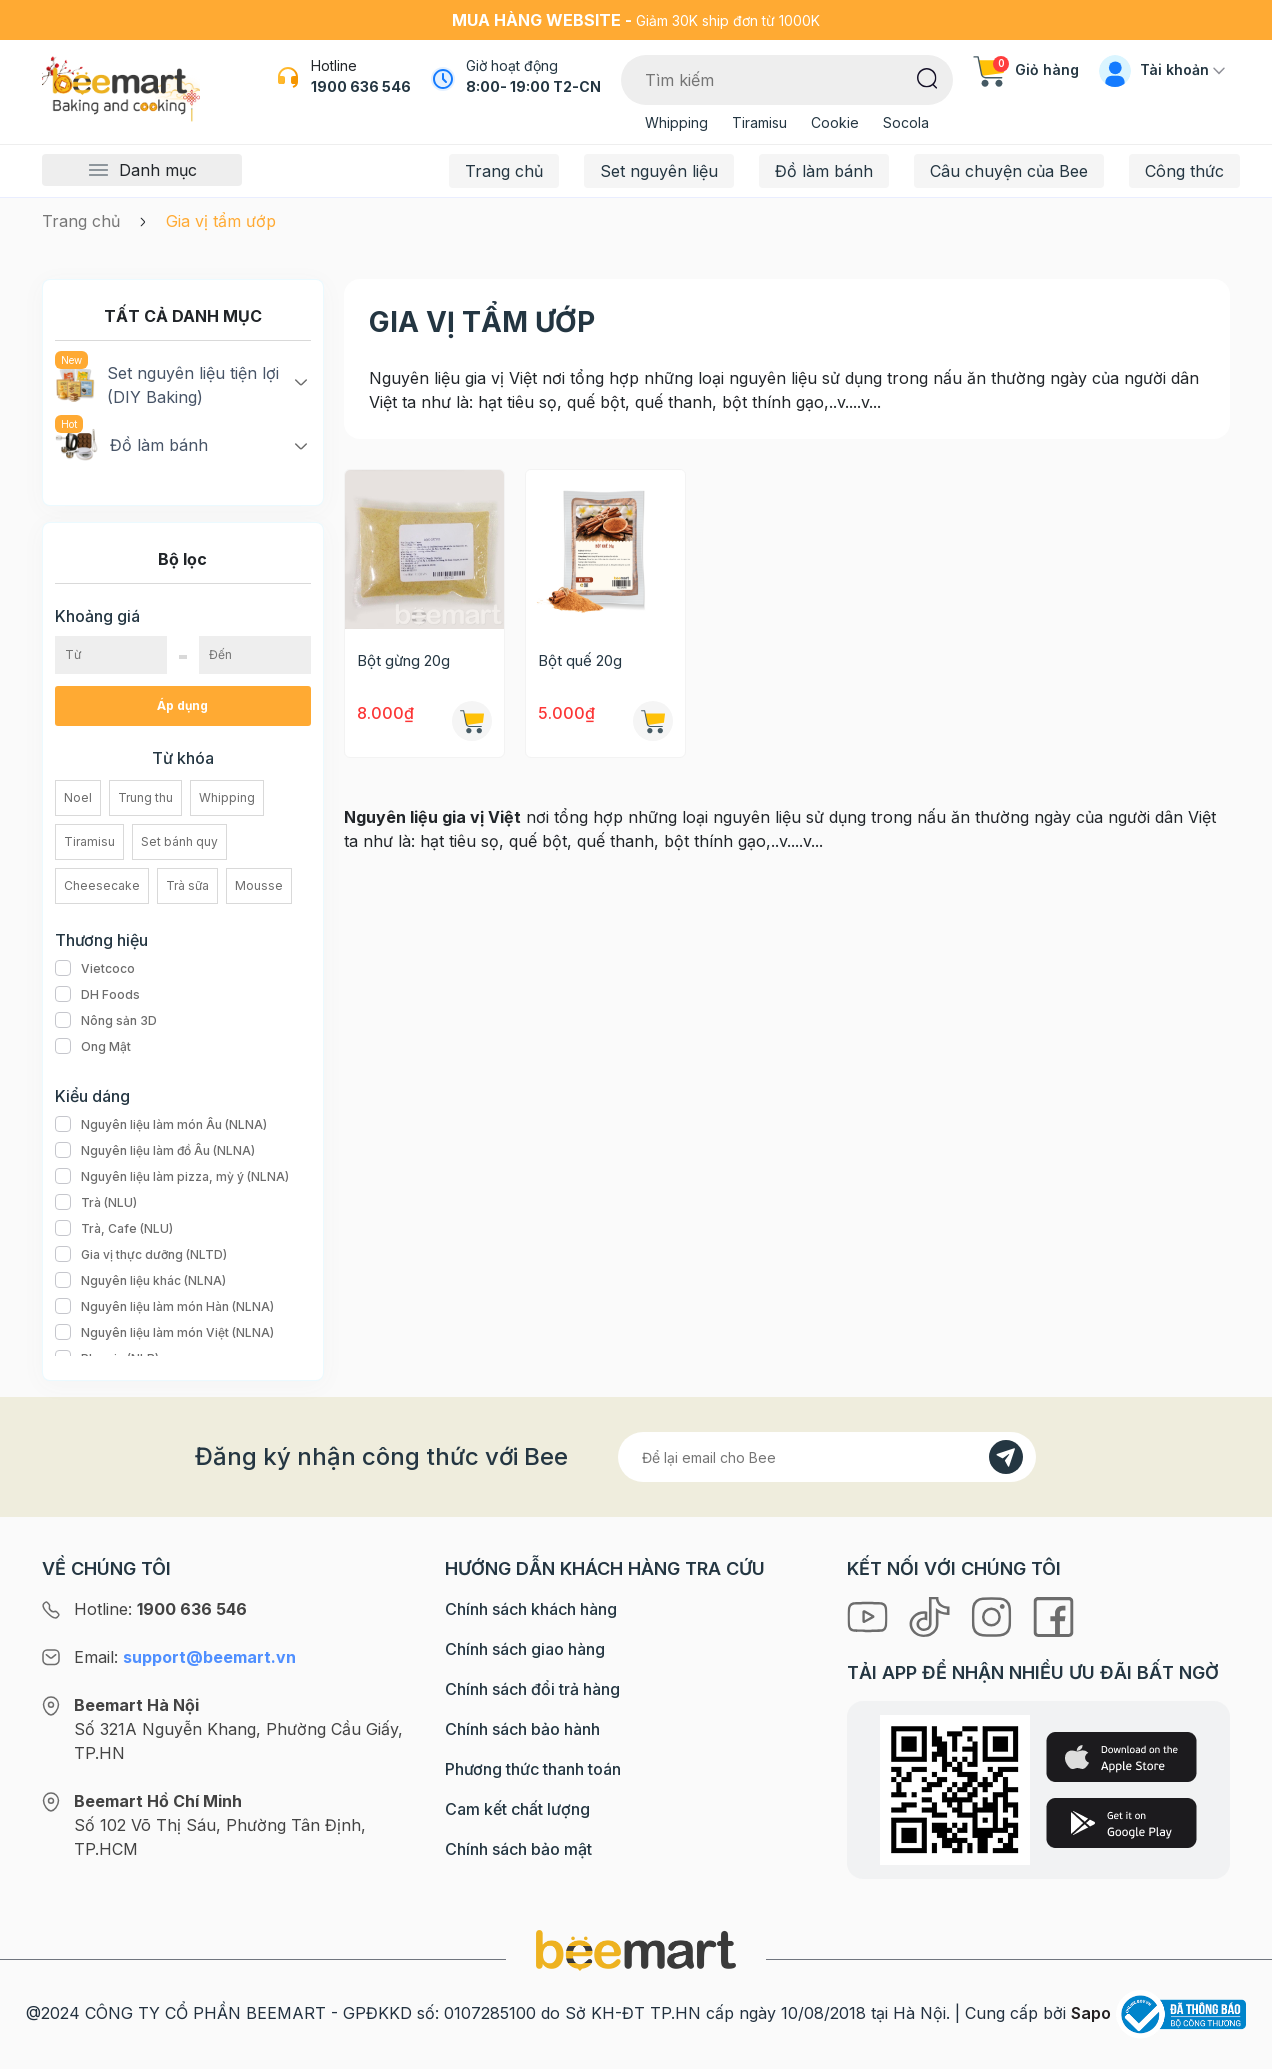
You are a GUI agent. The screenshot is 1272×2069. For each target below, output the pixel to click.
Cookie (835, 122)
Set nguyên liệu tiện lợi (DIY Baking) (167, 384)
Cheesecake (102, 885)
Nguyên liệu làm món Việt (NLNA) (164, 1333)
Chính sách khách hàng (531, 1609)
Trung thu (145, 797)
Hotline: (160, 1609)
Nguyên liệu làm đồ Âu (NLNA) (155, 1151)
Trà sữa (187, 885)
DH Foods (97, 995)
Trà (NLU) (96, 1203)
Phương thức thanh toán (533, 1769)
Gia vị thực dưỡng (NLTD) (141, 1255)
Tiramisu (759, 122)
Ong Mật (93, 1047)
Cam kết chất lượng (517, 1809)
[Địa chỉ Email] (827, 1457)
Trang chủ (504, 171)
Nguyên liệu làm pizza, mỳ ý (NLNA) (172, 1177)
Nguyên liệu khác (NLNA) (140, 1281)
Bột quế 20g (580, 660)
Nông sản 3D (106, 1021)
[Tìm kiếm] (927, 77)
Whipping (676, 122)
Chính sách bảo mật (518, 1849)
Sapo (1091, 2013)
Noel (78, 797)
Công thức (1184, 171)
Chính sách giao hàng (525, 1649)
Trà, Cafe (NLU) (114, 1229)
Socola (906, 122)
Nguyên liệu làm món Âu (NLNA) (161, 1125)
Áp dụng (182, 705)
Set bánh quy (179, 841)
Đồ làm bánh (824, 171)
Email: (185, 1657)
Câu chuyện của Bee (1009, 171)
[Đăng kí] (1006, 1457)
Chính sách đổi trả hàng (532, 1689)
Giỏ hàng (1026, 69)
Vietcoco (95, 969)
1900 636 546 (361, 86)
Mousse (259, 885)
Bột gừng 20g (403, 660)
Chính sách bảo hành (522, 1729)
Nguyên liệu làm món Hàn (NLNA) (164, 1307)
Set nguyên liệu (659, 171)
